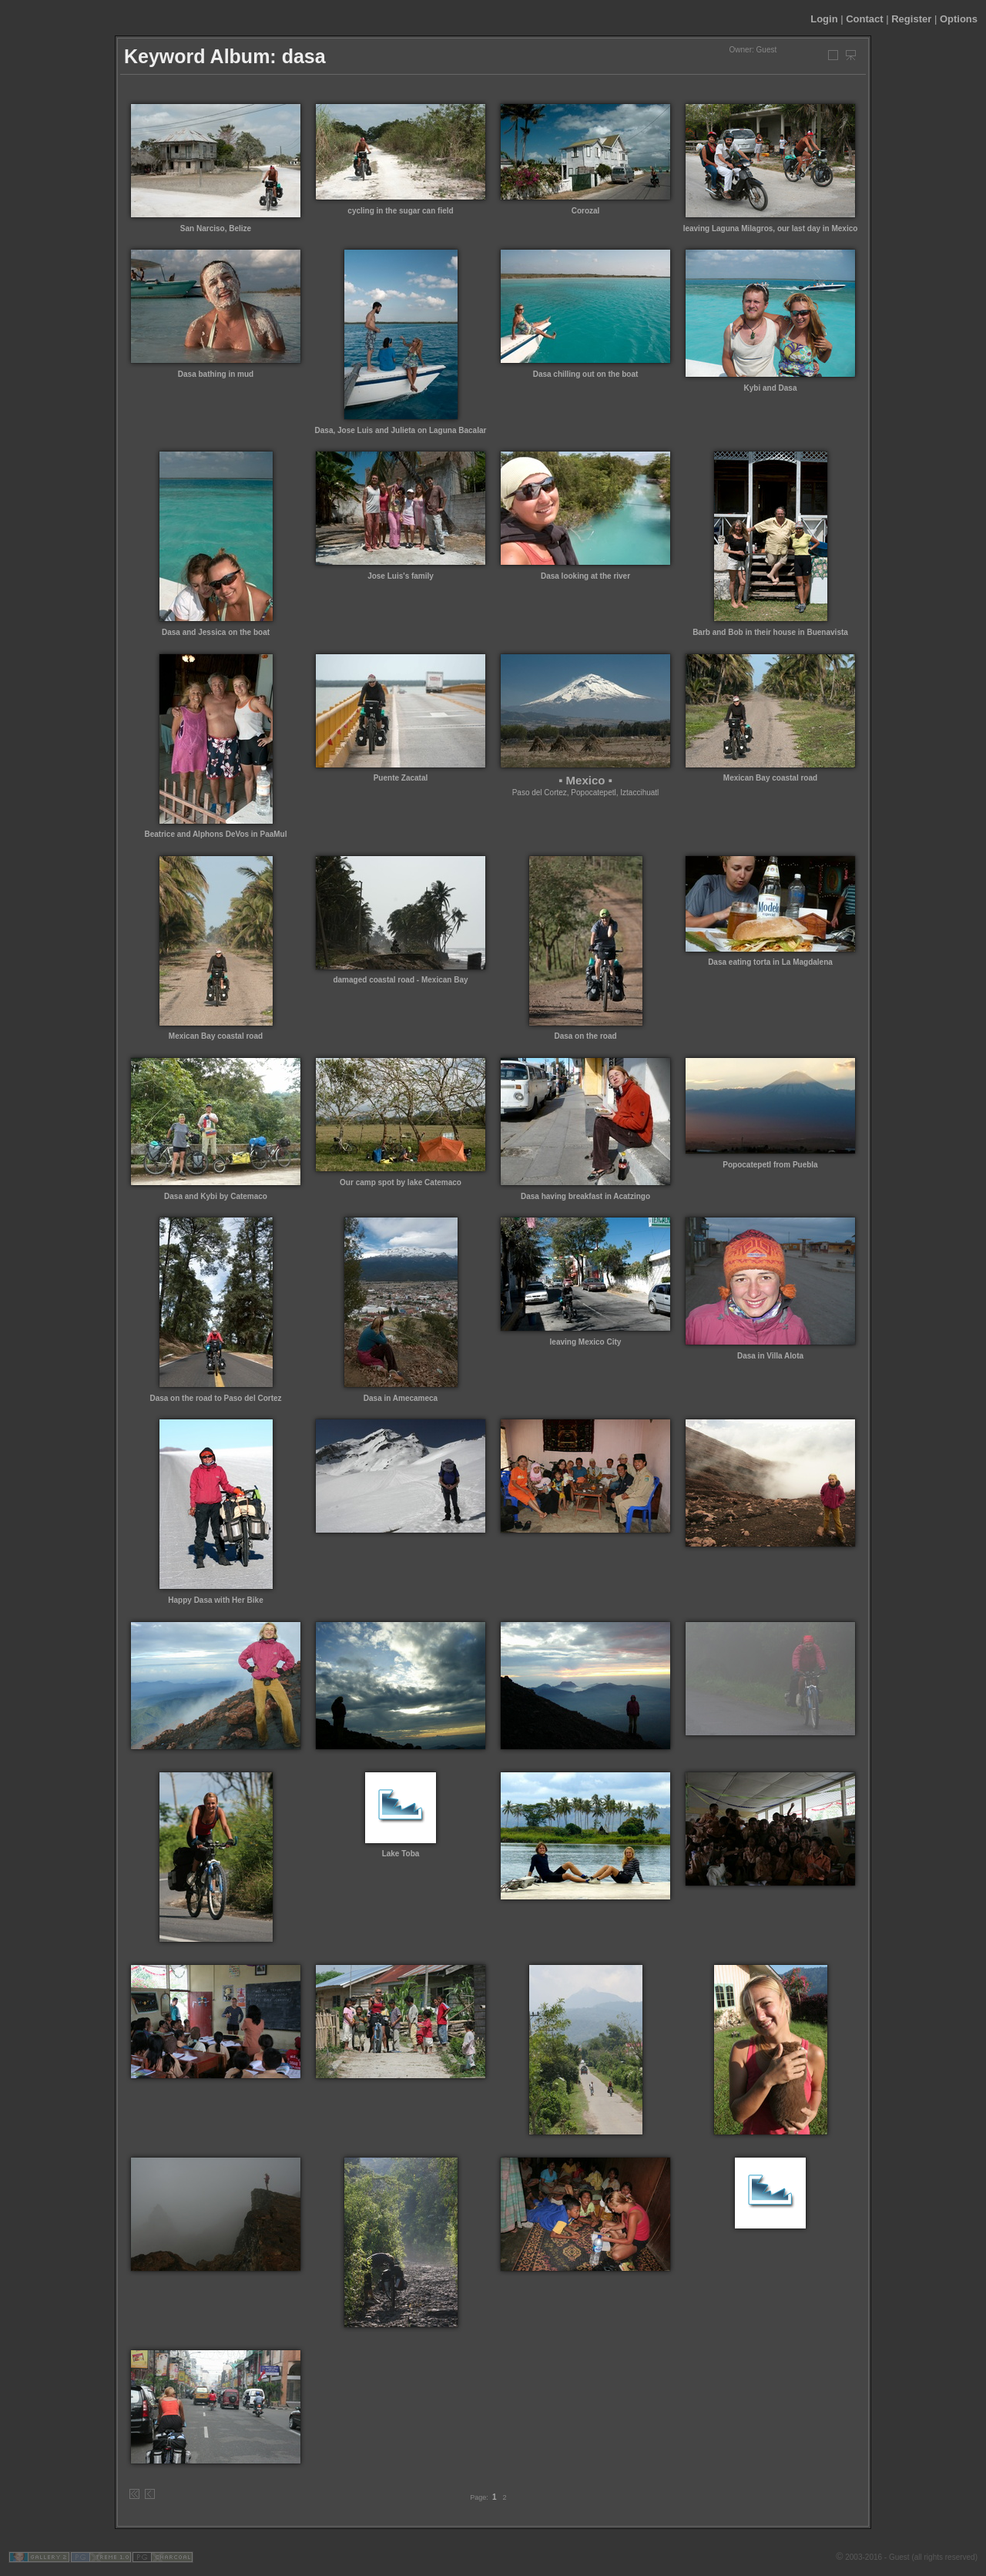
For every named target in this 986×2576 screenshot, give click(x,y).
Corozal (586, 211)
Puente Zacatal (401, 778)
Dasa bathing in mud (215, 374)
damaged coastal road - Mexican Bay (400, 980)
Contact (864, 19)
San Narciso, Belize (215, 228)
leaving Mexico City (586, 1342)
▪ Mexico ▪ (585, 780)
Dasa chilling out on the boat (586, 374)
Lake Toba (401, 1853)
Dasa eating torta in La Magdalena (770, 962)
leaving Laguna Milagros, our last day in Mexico (770, 228)
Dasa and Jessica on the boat (216, 632)
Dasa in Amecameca (401, 1398)
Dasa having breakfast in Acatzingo (585, 1196)
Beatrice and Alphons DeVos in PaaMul (215, 834)
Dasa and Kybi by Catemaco (215, 1196)
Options (959, 19)
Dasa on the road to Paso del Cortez (215, 1398)
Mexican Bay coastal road (770, 778)
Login (823, 19)
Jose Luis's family (400, 576)
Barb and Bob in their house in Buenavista (770, 632)
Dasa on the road (585, 1036)
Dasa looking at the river (585, 576)
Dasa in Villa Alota (770, 1356)
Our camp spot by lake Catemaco (400, 1182)
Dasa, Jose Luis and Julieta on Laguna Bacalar (401, 430)
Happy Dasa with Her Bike (215, 1600)
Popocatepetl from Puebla (770, 1164)
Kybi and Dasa (770, 388)
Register (911, 19)
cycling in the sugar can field (400, 211)
